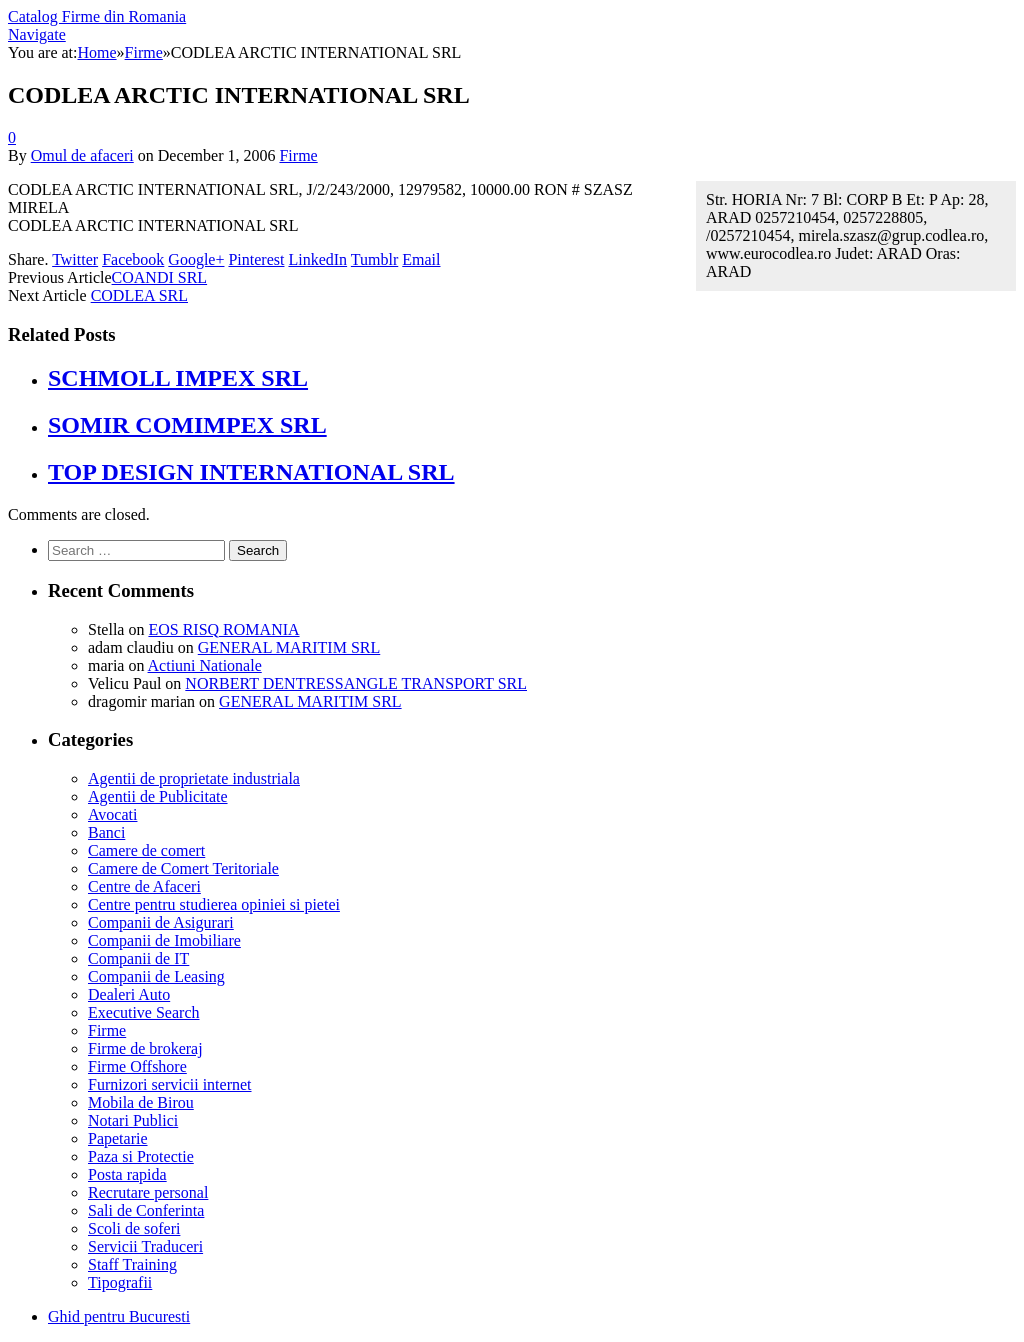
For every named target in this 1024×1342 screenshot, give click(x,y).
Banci (106, 832)
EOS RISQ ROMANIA (223, 629)
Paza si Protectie (141, 1156)
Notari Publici (133, 1120)
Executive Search (144, 1012)
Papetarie (118, 1138)
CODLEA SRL (139, 295)
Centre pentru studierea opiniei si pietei (214, 904)
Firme (298, 155)
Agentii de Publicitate (158, 796)
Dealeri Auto (129, 994)
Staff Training (132, 1264)
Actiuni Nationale (205, 665)
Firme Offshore (137, 1066)
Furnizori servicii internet (170, 1084)
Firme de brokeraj (145, 1048)
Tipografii (120, 1282)
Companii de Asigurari (161, 922)
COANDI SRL (160, 277)
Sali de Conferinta (146, 1210)
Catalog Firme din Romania (97, 16)
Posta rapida (127, 1174)
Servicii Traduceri (145, 1246)
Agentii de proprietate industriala (194, 778)
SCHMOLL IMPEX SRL (178, 378)
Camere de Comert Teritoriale (183, 868)
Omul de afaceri (82, 155)
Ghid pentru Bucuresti (119, 1316)
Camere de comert (146, 850)
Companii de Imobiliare (164, 940)
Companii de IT (138, 958)
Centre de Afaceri (144, 886)
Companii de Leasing (156, 976)
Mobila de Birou (141, 1102)
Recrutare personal (148, 1192)
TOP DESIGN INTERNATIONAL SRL (251, 472)
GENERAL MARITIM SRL (289, 647)
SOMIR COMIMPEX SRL (187, 425)
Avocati (112, 814)
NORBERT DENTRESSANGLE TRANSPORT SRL (356, 683)
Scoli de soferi (134, 1228)
